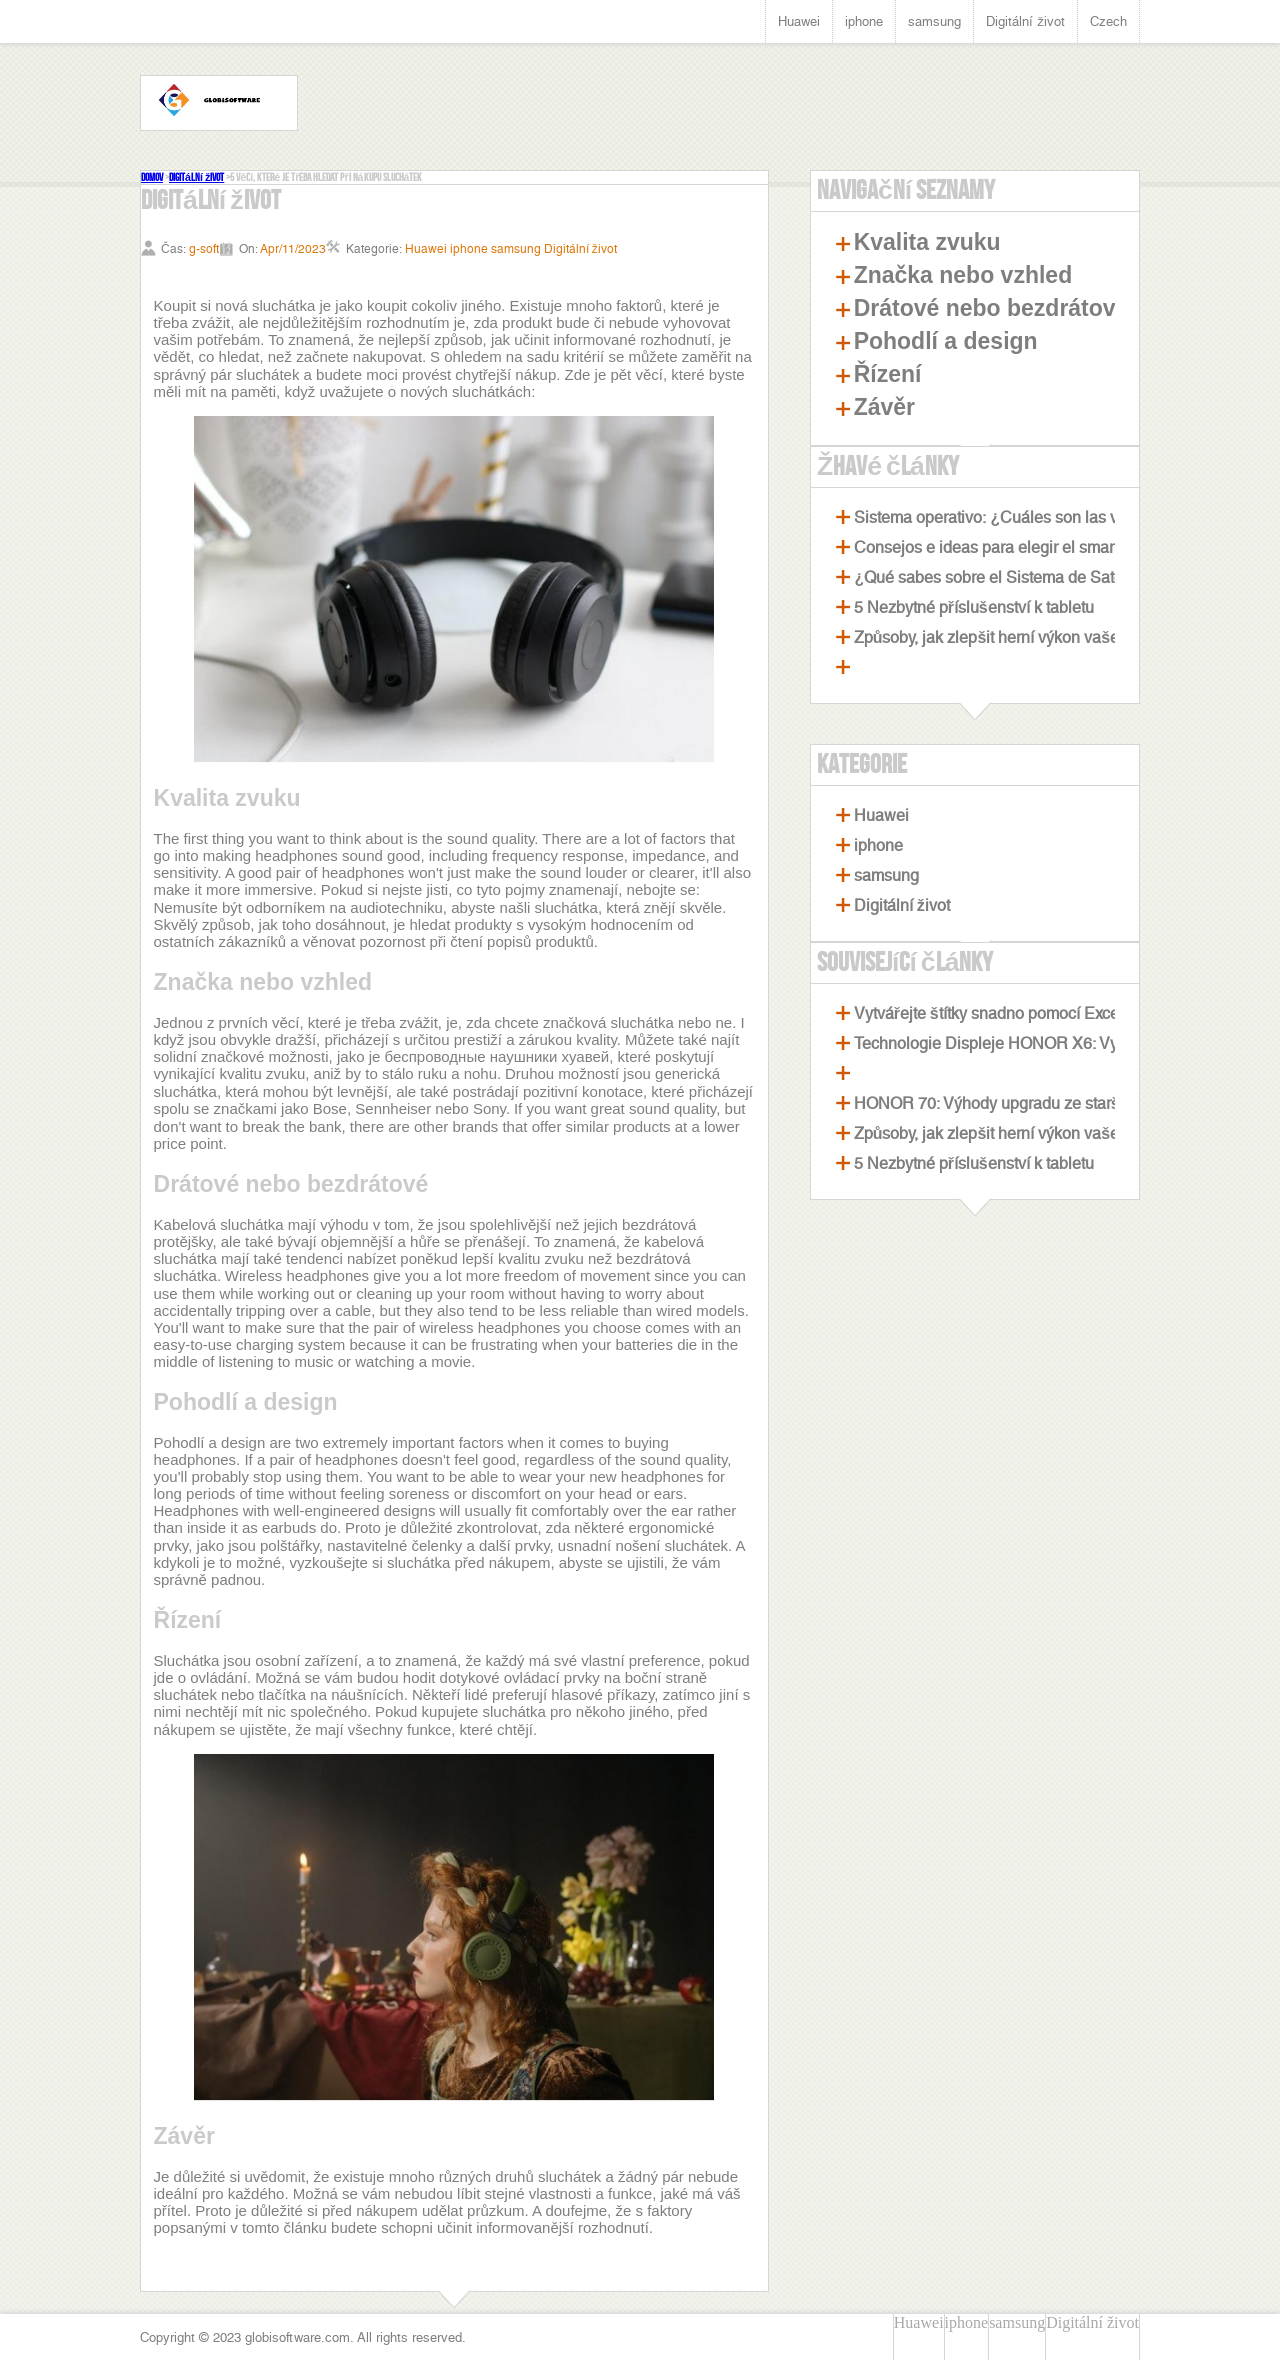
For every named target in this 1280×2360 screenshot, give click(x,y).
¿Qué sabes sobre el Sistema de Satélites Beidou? (1035, 577)
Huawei (799, 21)
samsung (934, 21)
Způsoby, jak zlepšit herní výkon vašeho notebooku (1035, 637)
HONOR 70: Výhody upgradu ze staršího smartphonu (1042, 1103)
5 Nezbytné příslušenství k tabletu (974, 607)
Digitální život (1025, 21)
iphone (864, 21)
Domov (152, 177)
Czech (1108, 21)
